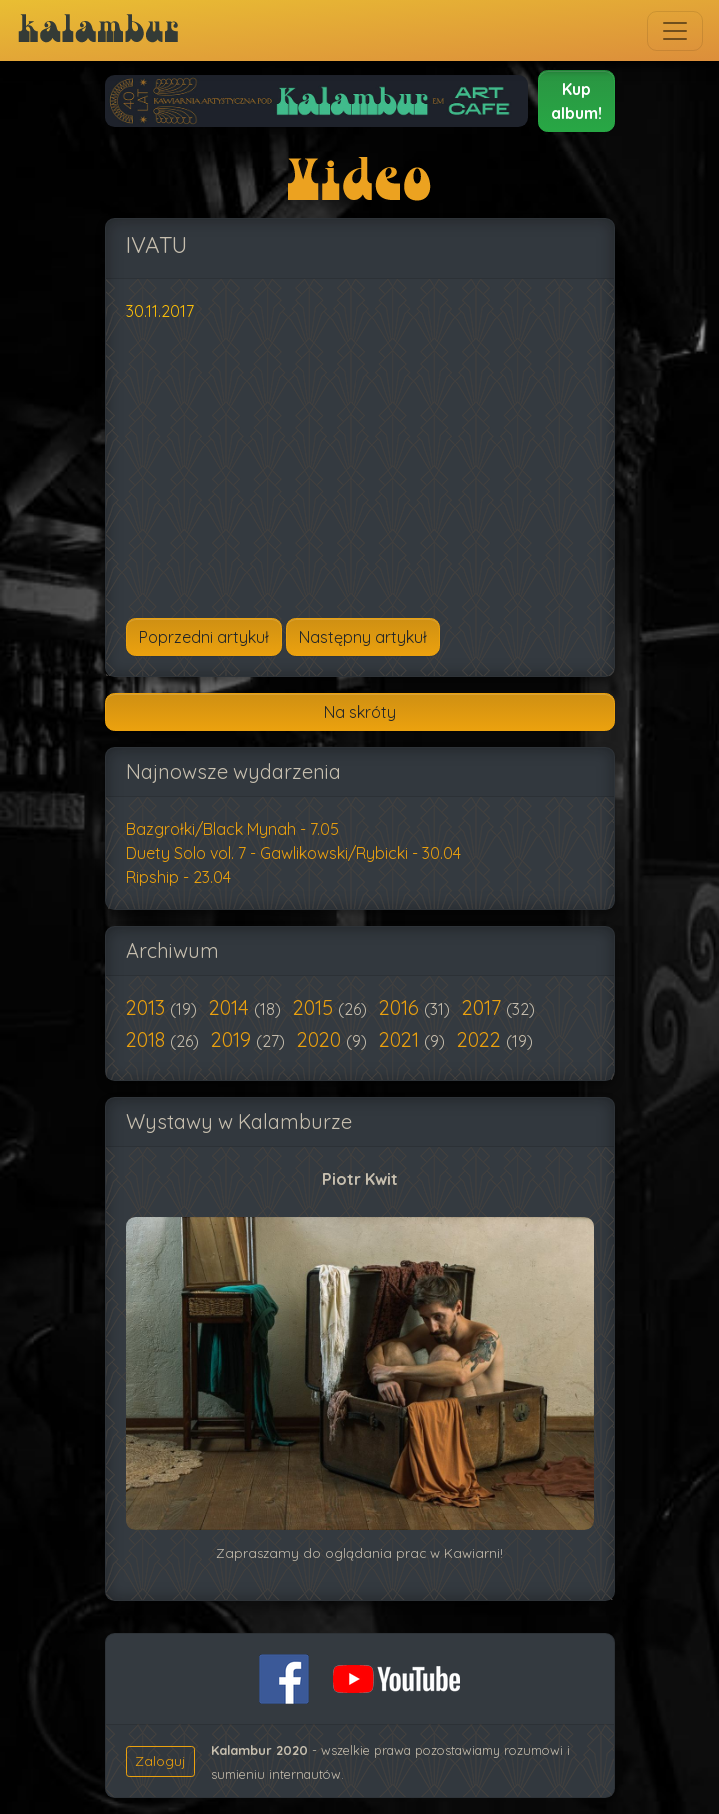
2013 (148, 1007)
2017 (484, 1007)
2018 (148, 1039)
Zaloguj (160, 1761)
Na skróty (360, 712)
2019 (233, 1039)
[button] (576, 101)
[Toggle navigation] (675, 31)
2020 (321, 1039)
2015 (315, 1007)
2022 (481, 1039)
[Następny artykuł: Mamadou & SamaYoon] (363, 637)
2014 (231, 1007)
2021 (401, 1039)
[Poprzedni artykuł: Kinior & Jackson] (204, 637)
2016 (401, 1007)
